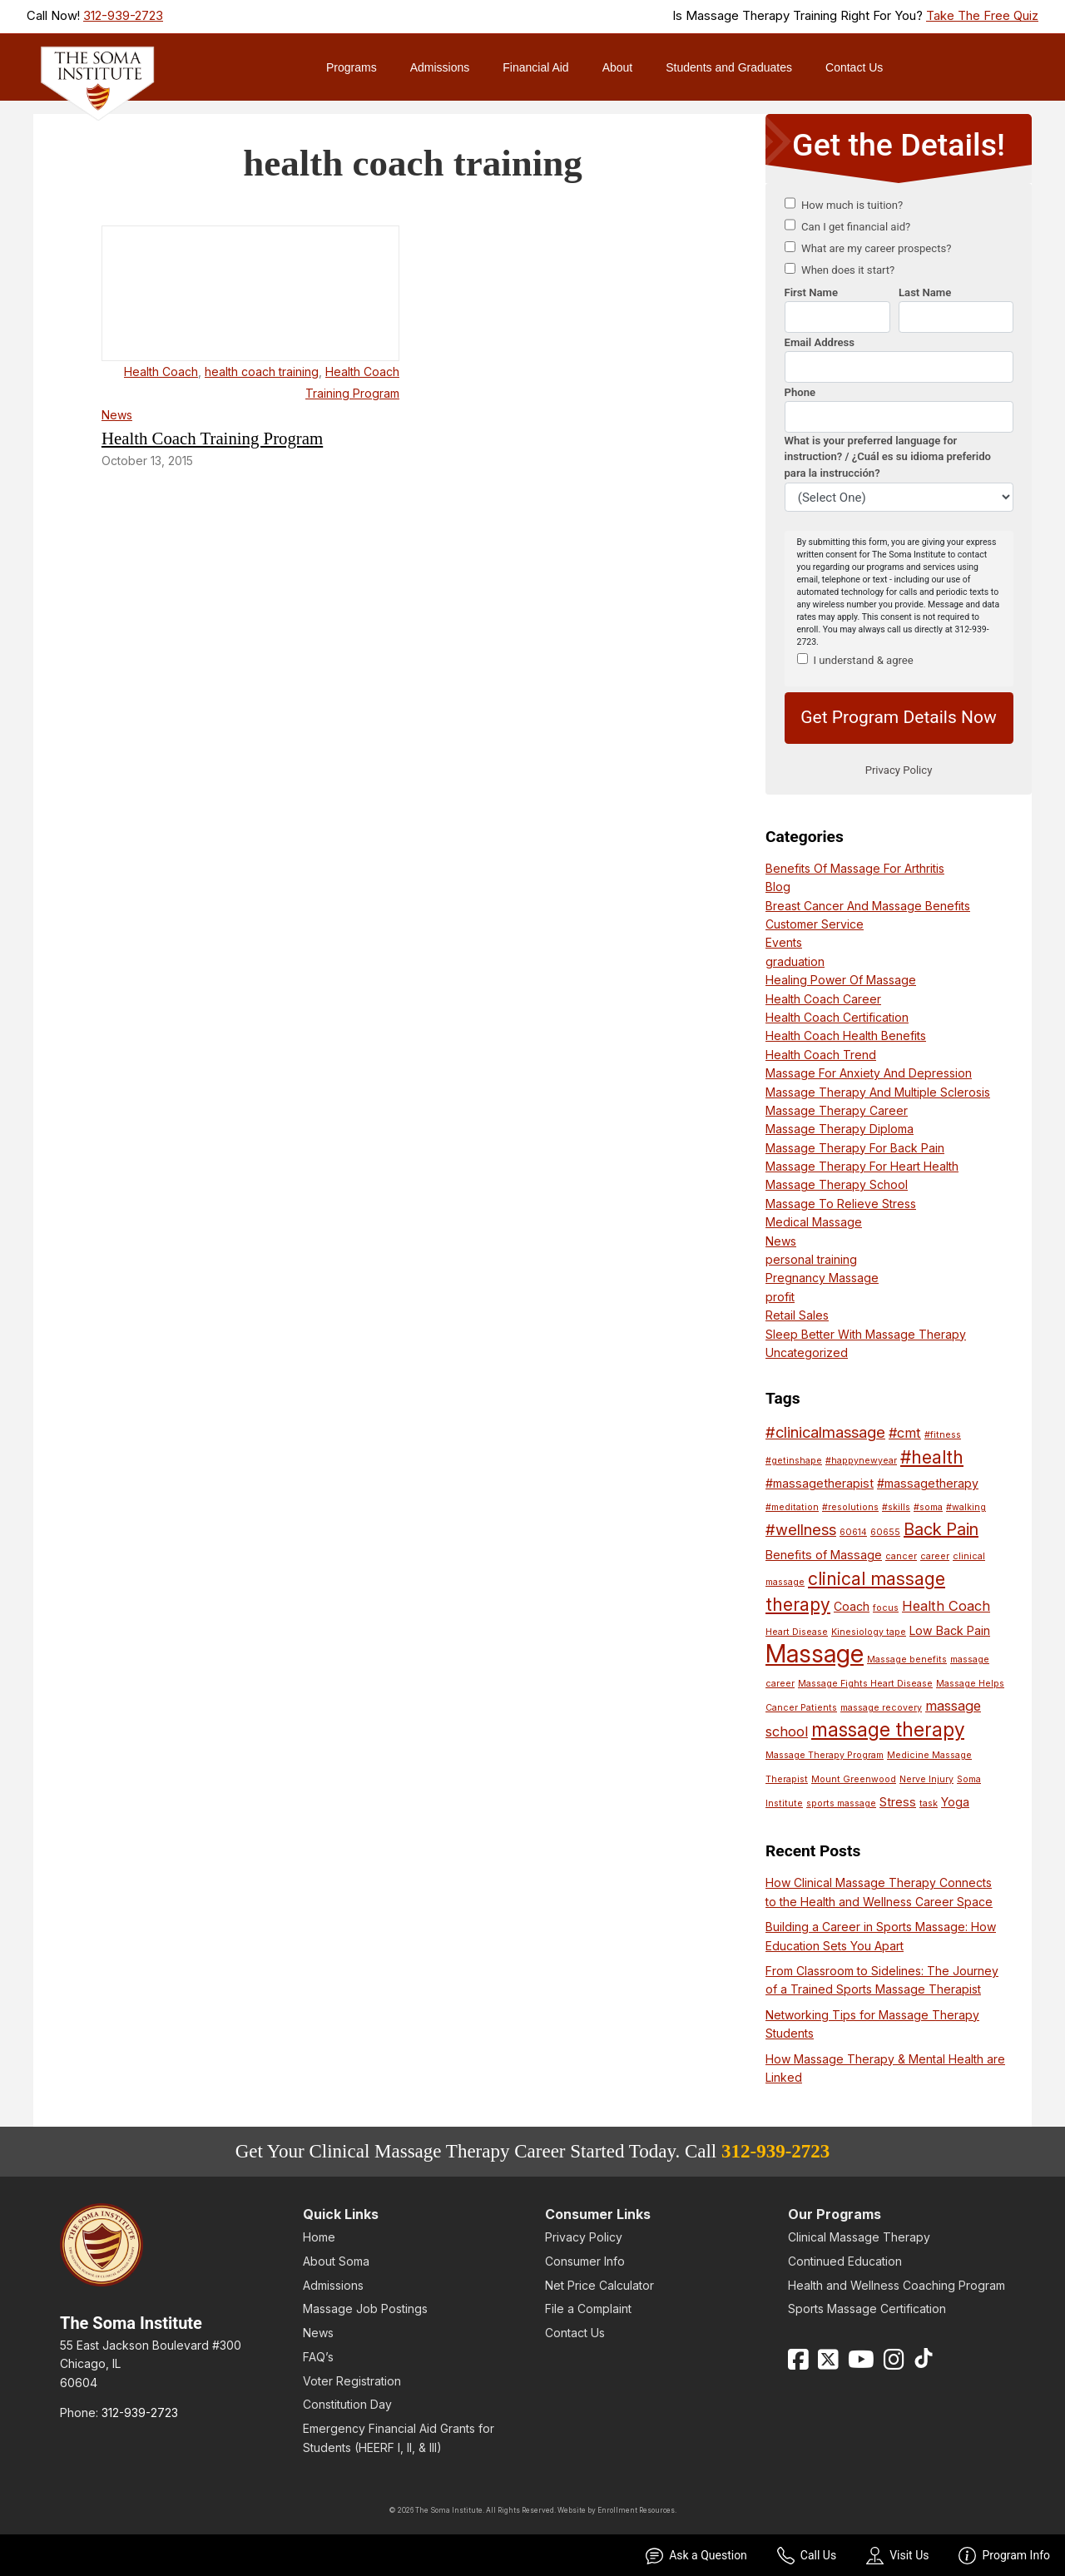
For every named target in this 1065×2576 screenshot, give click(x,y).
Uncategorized (806, 1352)
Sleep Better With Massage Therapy (865, 1334)
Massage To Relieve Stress (840, 1203)
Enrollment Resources (636, 2510)
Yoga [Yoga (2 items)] (955, 1802)
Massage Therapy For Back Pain (854, 1148)
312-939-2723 (123, 15)
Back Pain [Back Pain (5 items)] (941, 1529)
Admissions (440, 67)
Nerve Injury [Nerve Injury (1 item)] (926, 1779)
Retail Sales (797, 1315)
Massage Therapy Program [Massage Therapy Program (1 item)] (824, 1755)
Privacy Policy (583, 2237)
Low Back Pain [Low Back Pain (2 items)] (949, 1630)
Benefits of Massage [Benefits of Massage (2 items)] (823, 1555)
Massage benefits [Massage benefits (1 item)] (907, 1659)
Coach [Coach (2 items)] (851, 1606)
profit (780, 1297)
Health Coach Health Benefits (845, 1035)
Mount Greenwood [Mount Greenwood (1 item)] (853, 1779)
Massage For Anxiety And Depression (868, 1073)
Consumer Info (585, 2261)
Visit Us (897, 2555)
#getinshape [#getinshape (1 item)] (793, 1460)
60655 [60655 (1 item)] (885, 1532)
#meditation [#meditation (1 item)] (792, 1507)
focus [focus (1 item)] (886, 1608)
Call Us (806, 2555)
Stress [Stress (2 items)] (897, 1802)
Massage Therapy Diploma (839, 1129)
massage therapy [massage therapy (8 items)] (887, 1729)
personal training (811, 1259)
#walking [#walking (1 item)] (966, 1507)
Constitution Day (347, 2404)
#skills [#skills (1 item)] (896, 1507)
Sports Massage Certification (867, 2308)
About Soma (336, 2261)
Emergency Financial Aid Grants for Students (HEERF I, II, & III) (398, 2437)
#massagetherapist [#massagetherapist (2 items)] (819, 1483)
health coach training (262, 371)
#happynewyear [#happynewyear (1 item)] (861, 1460)
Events (783, 942)
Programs (351, 67)
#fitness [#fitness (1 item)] (942, 1434)
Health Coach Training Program (212, 438)
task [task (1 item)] (928, 1803)
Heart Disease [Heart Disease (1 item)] (796, 1632)
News (117, 415)
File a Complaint (588, 2308)
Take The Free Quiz (982, 15)
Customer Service (814, 924)
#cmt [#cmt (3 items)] (905, 1432)
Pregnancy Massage (822, 1278)
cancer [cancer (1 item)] (901, 1556)
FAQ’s (318, 2357)
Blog (777, 886)
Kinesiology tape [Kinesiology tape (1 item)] (868, 1632)
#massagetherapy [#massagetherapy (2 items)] (927, 1483)
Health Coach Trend (820, 1055)
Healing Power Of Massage (840, 980)
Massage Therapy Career (836, 1110)
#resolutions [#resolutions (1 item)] (850, 1507)
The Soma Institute (131, 2323)
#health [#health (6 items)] (931, 1457)
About (617, 67)
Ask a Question (696, 2555)
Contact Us (854, 67)
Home (319, 2237)
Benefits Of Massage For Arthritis (854, 868)
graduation (795, 961)
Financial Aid (535, 67)
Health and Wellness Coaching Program (896, 2285)
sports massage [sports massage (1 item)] (841, 1803)
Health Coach (161, 371)
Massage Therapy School (836, 1184)
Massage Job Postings (365, 2308)
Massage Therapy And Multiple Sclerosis (877, 1092)
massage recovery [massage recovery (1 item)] (881, 1707)
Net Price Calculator (599, 2285)
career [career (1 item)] (934, 1556)
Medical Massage (813, 1222)
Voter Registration (352, 2381)
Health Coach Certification (837, 1017)
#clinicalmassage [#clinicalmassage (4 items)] (825, 1432)
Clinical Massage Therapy (859, 2237)
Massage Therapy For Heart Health (861, 1166)
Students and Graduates (729, 67)
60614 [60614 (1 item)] (853, 1532)
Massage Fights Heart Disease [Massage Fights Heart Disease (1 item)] (865, 1683)
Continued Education (845, 2261)
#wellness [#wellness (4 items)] (800, 1529)
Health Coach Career (823, 999)
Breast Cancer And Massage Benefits (867, 906)
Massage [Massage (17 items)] (814, 1653)
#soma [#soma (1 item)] (928, 1507)
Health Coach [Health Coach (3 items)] (946, 1606)
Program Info (1004, 2555)
